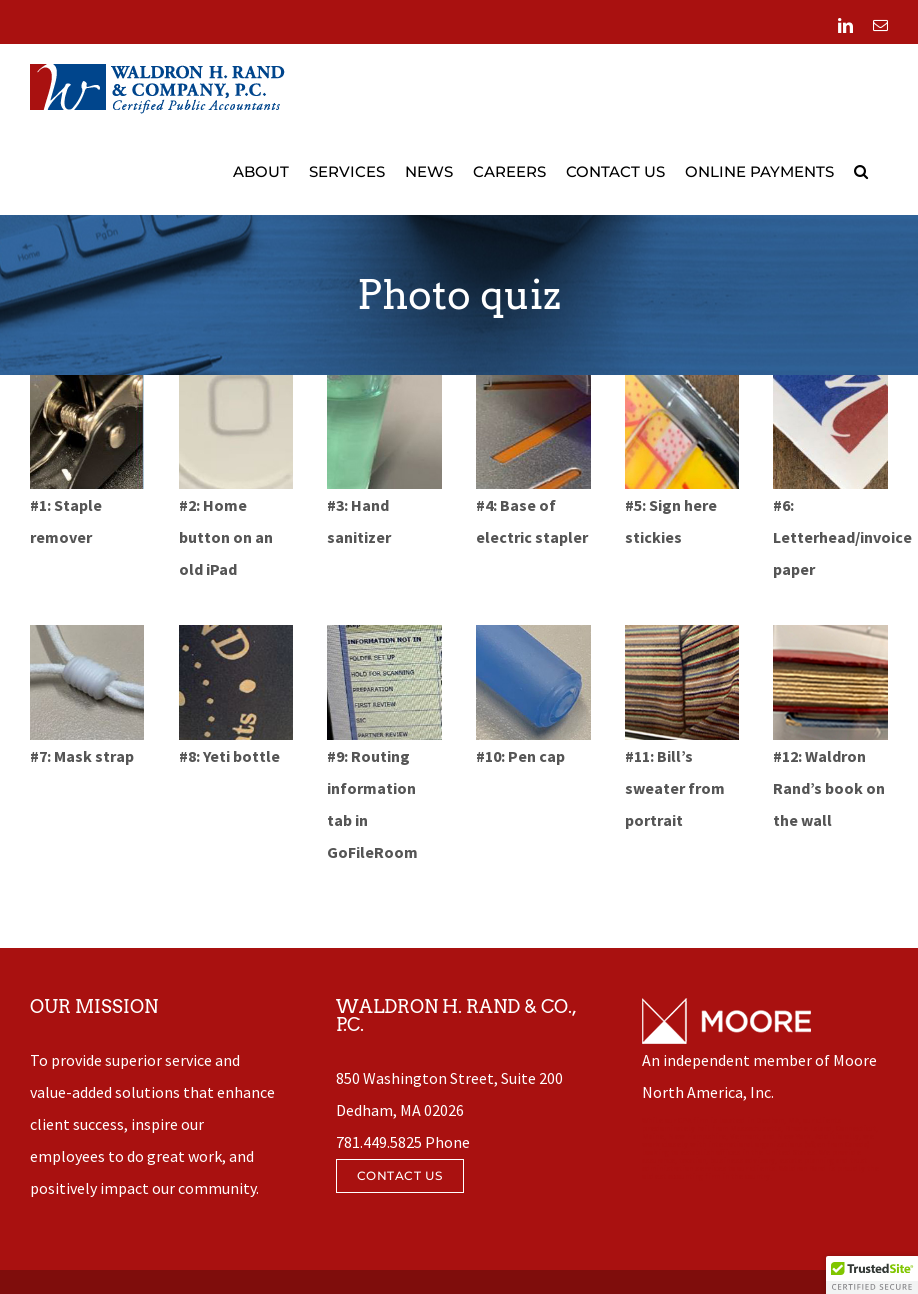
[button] (861, 171)
